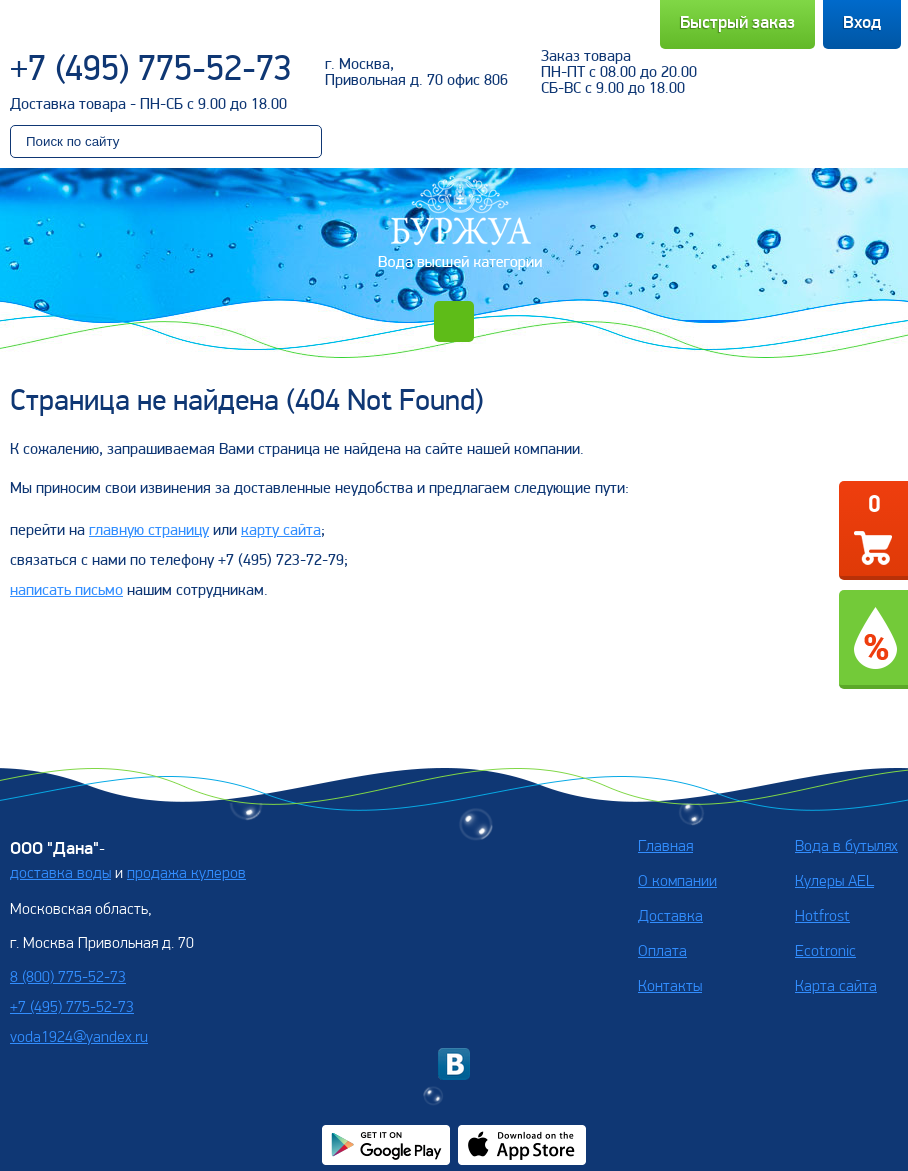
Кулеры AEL (834, 882)
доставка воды (60, 874)
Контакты (670, 987)
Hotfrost (822, 917)
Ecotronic (825, 952)
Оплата (662, 952)
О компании (677, 882)
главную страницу (149, 531)
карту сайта (281, 531)
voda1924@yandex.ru (79, 1038)
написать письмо (66, 591)
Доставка (670, 917)
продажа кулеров (186, 874)
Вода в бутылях (846, 847)
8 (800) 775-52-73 (68, 978)
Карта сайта (836, 987)
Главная (665, 847)
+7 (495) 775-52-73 (151, 71)
